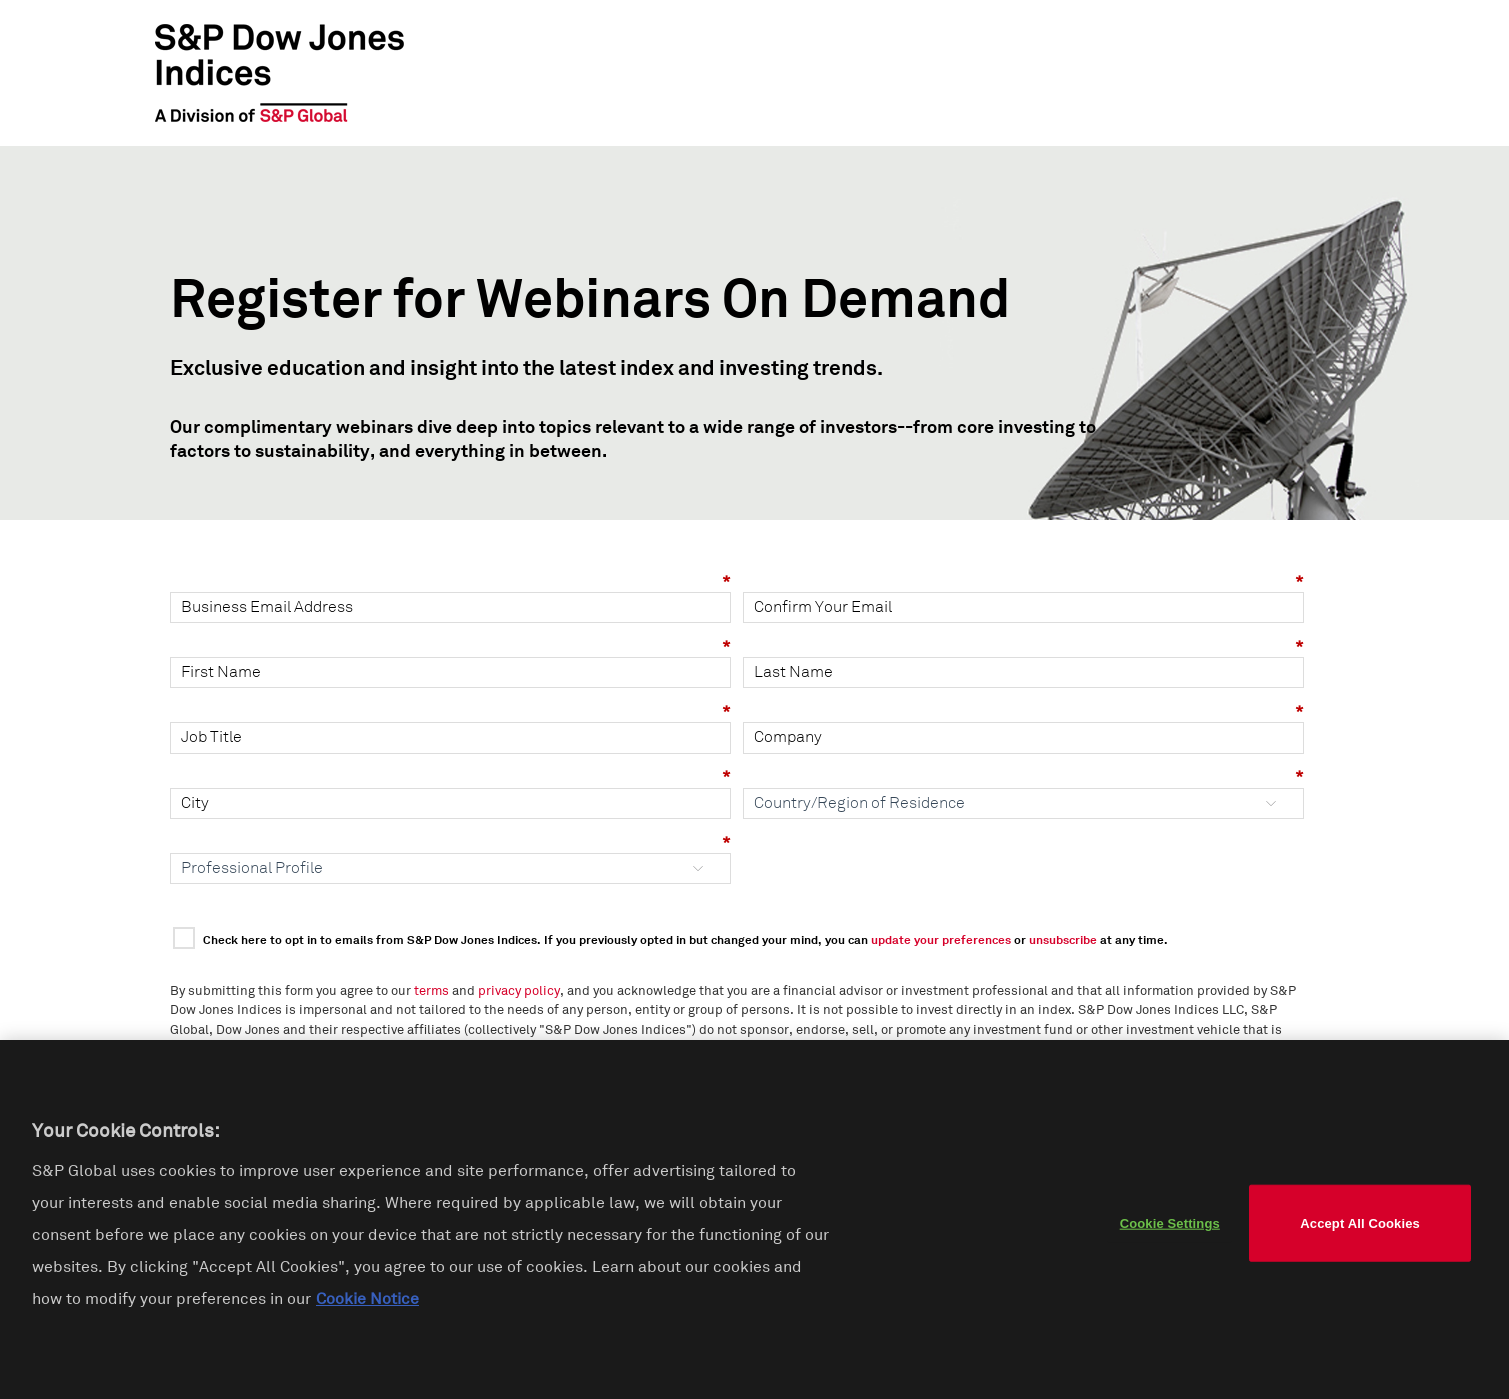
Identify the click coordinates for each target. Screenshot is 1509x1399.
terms (431, 991)
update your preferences (941, 941)
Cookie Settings (1170, 1232)
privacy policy (519, 991)
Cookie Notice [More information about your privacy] (367, 1309)
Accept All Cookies (1360, 1232)
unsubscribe (1063, 941)
